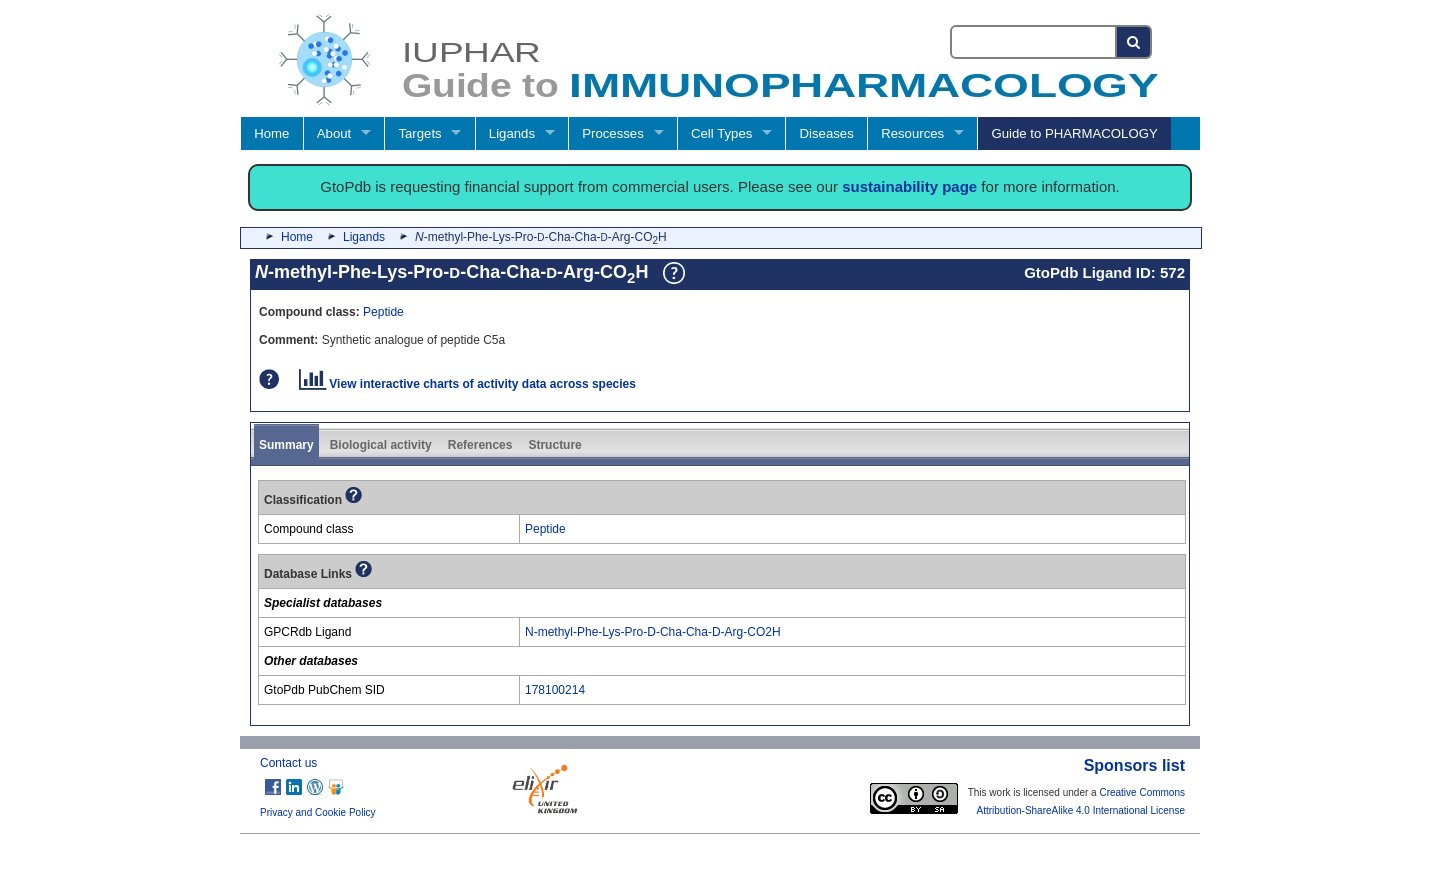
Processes (613, 133)
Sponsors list (1134, 765)
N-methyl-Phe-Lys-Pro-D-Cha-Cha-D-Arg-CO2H (653, 632)
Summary (286, 445)
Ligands (512, 133)
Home (271, 133)
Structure (554, 445)
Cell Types (721, 133)
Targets (419, 133)
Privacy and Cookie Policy (318, 812)
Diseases (827, 133)
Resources (912, 133)
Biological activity (381, 445)
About (334, 133)
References (480, 445)
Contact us (288, 763)
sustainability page (909, 186)
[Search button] (1134, 42)
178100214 (555, 690)
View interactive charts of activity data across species (467, 384)
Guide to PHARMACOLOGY (1074, 133)
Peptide (383, 312)
